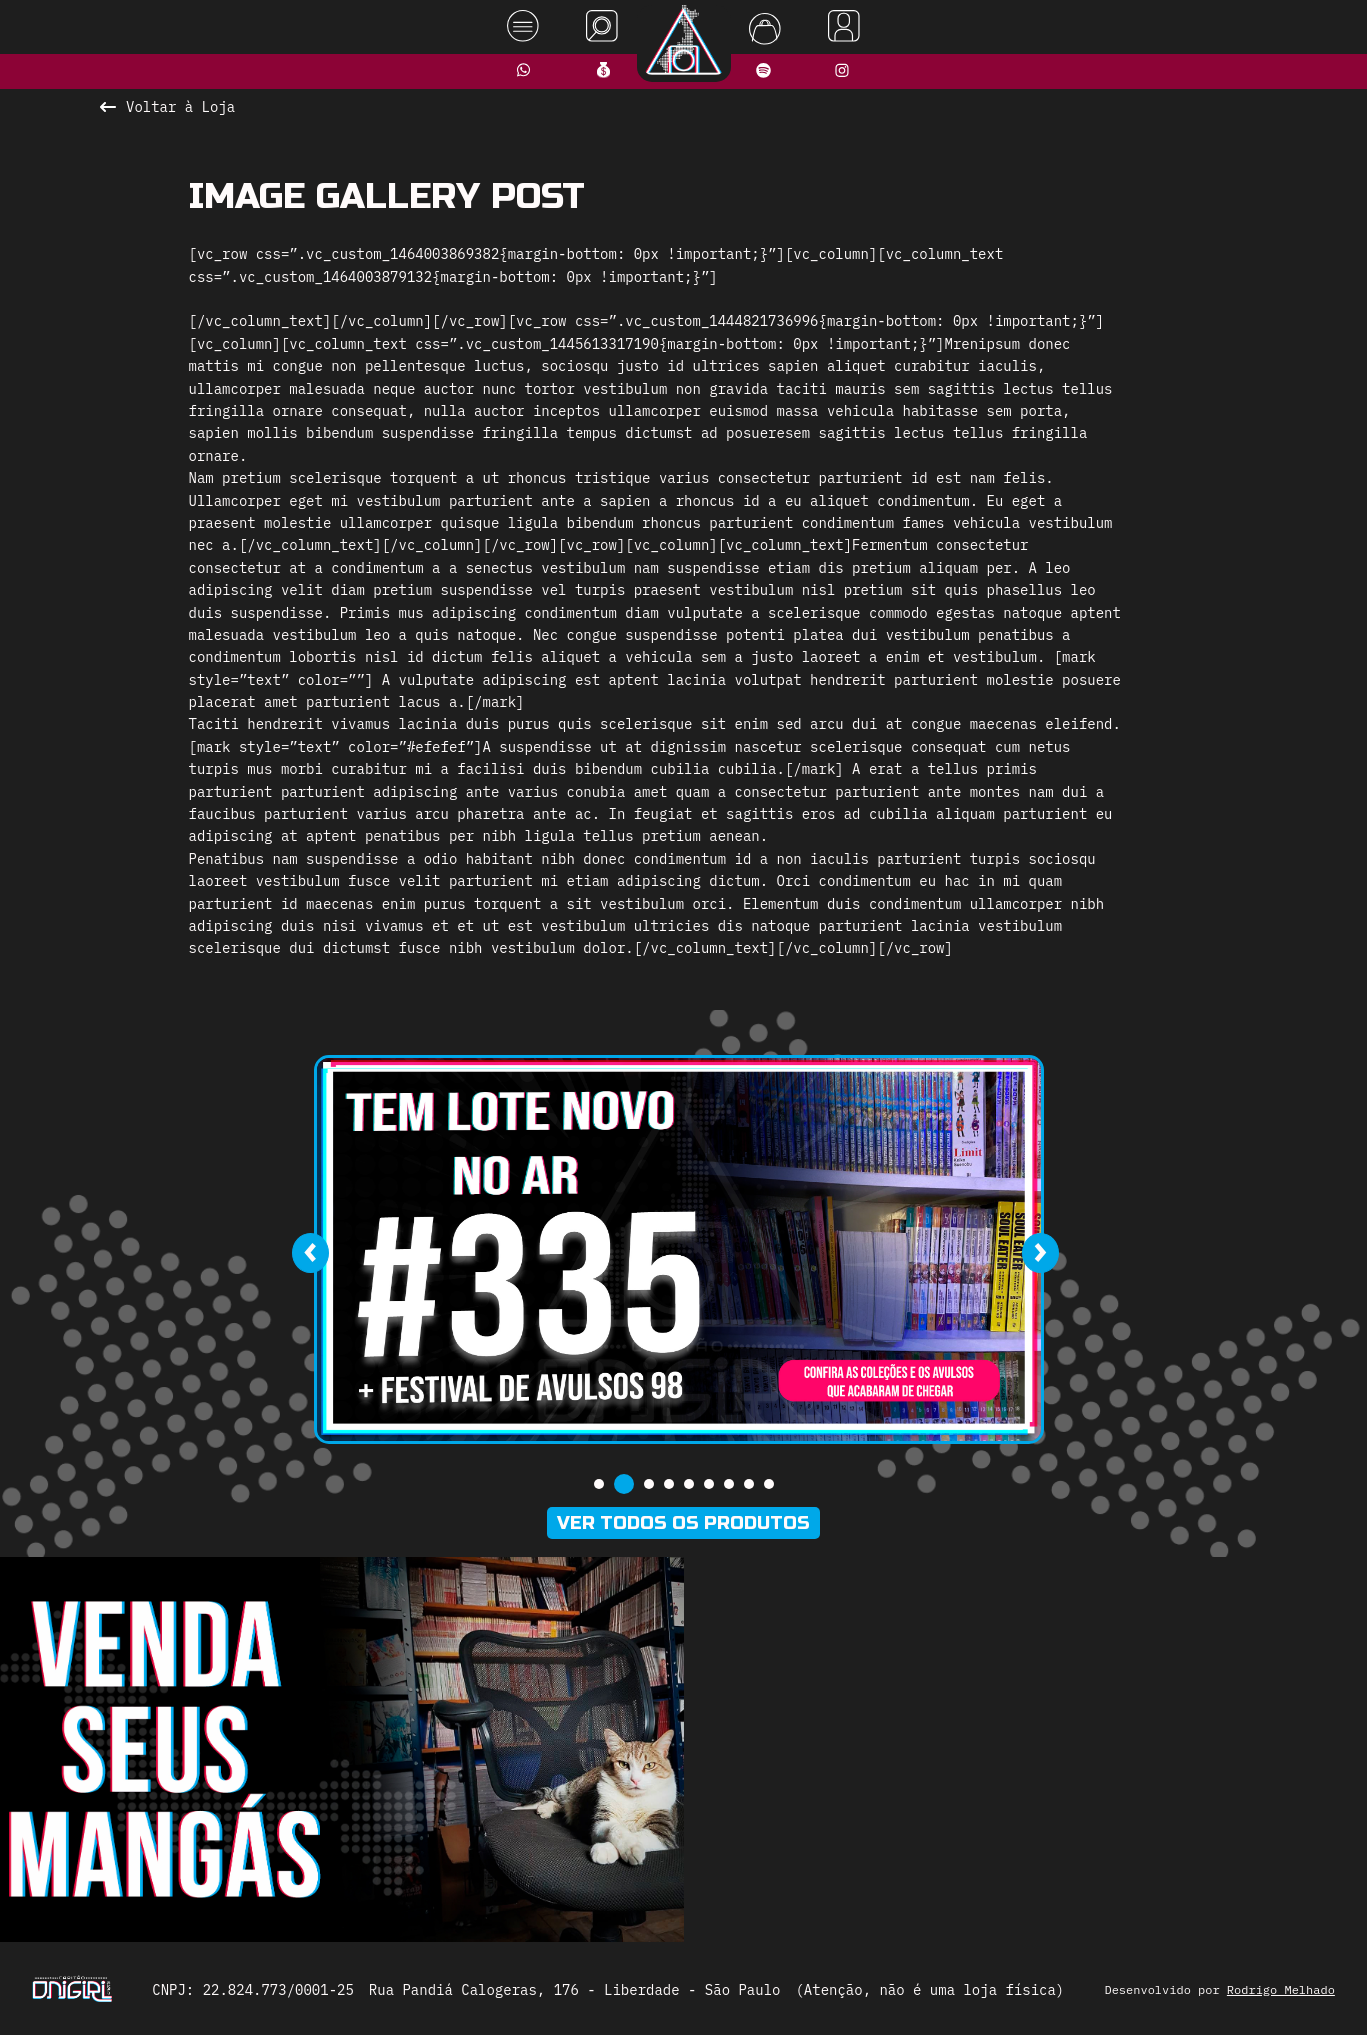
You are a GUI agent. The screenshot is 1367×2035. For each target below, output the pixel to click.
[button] (599, 1484)
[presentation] (311, 1253)
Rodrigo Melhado (1281, 1989)
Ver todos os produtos (683, 1523)
